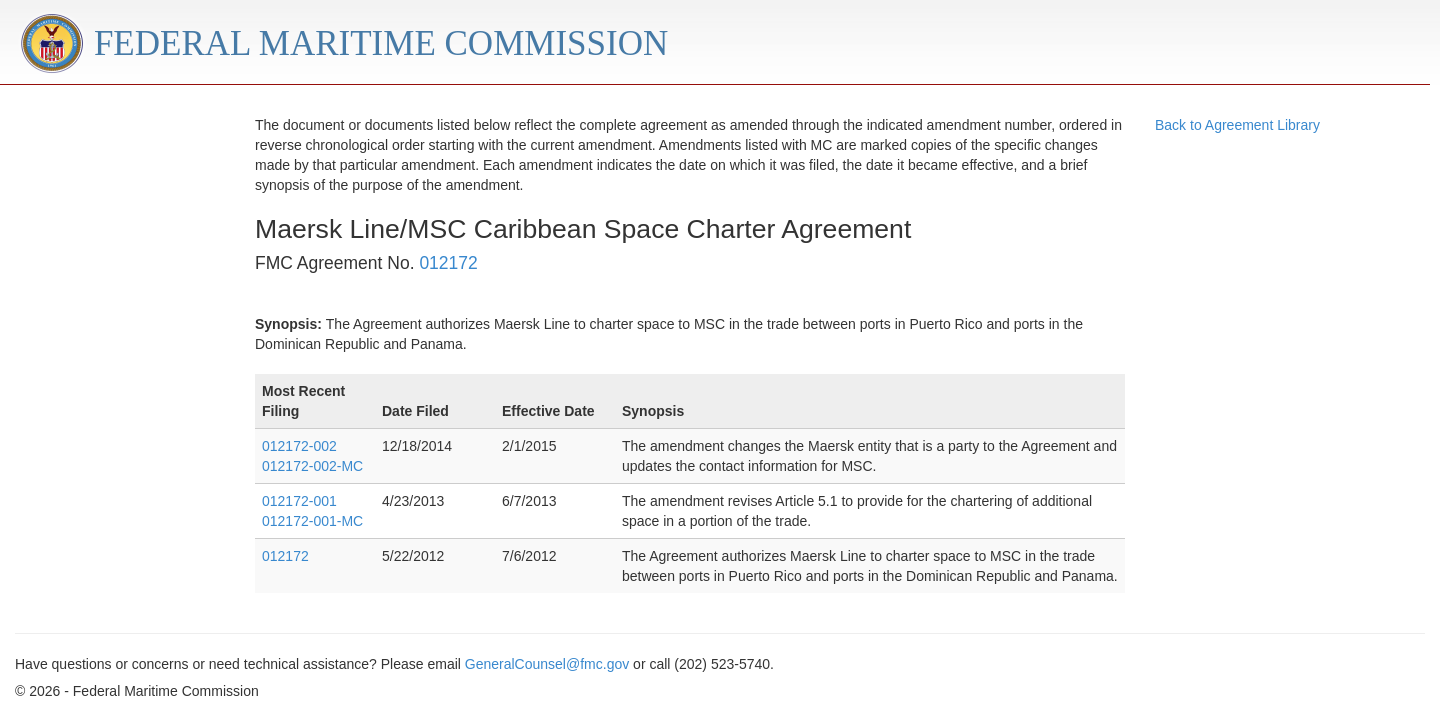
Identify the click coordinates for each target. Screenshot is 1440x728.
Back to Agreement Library (1237, 125)
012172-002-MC (312, 466)
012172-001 (299, 501)
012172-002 (299, 446)
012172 (448, 263)
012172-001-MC (312, 521)
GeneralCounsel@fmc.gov (547, 664)
